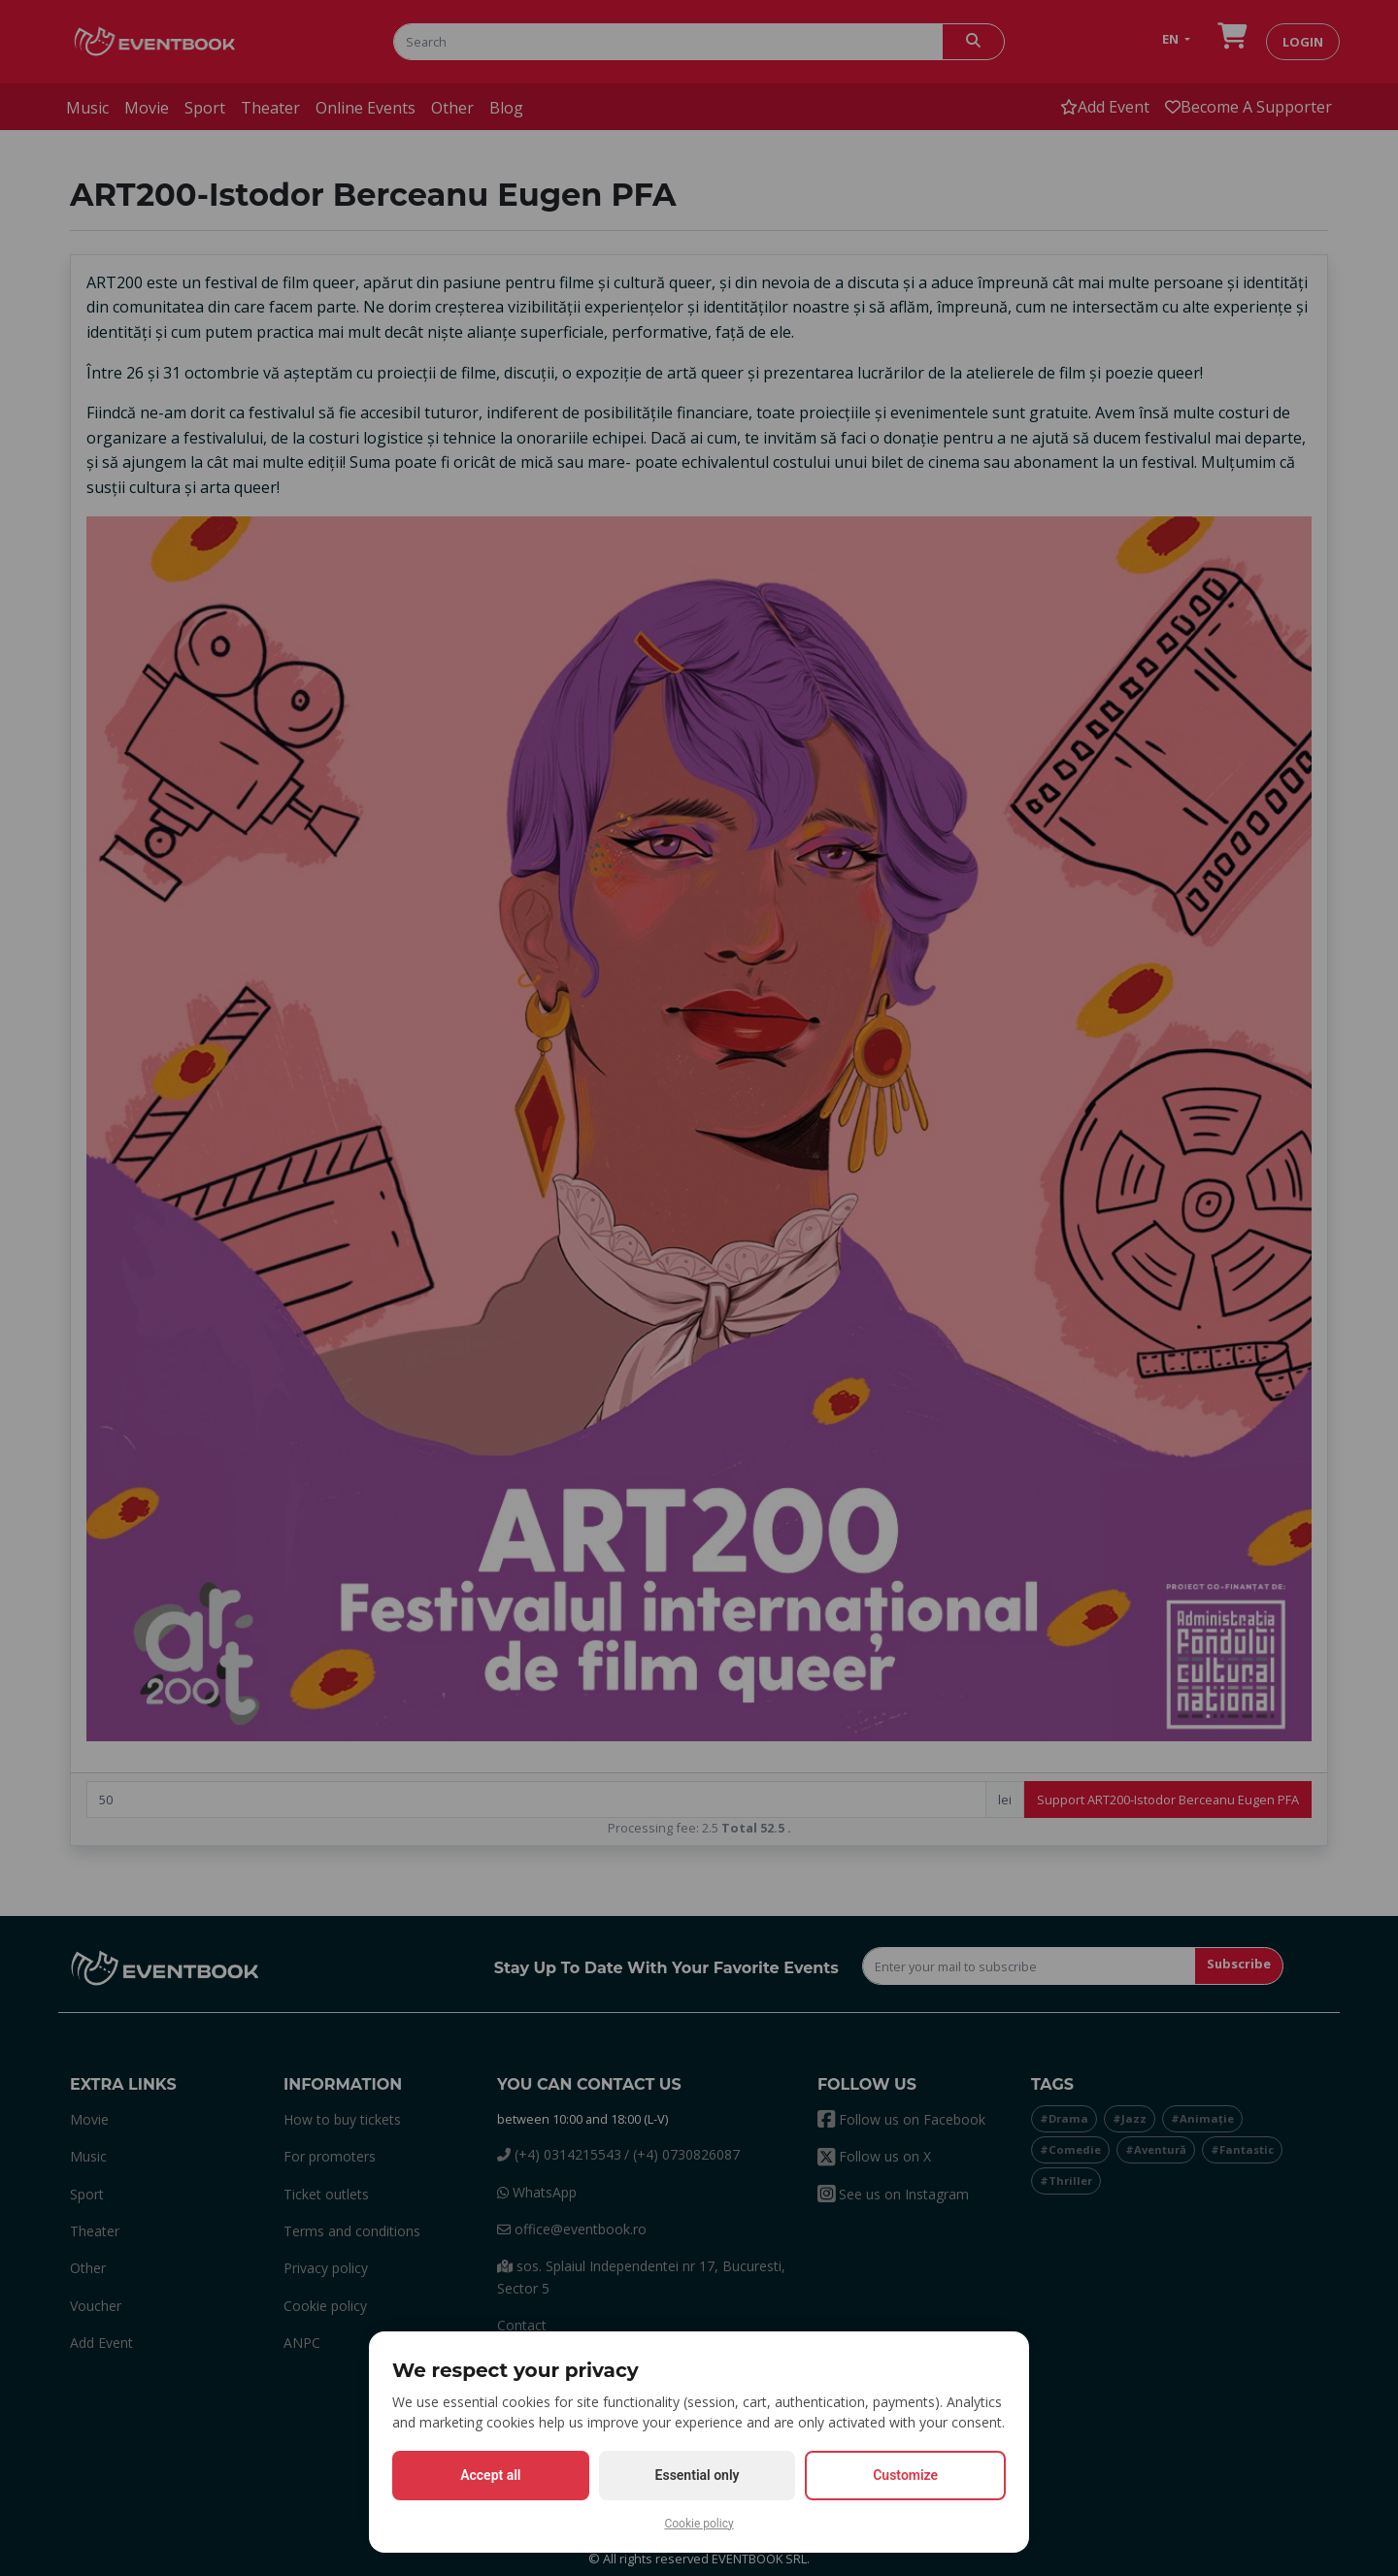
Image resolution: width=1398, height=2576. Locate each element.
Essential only (697, 2475)
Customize (905, 2475)
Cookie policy (698, 2523)
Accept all (490, 2475)
